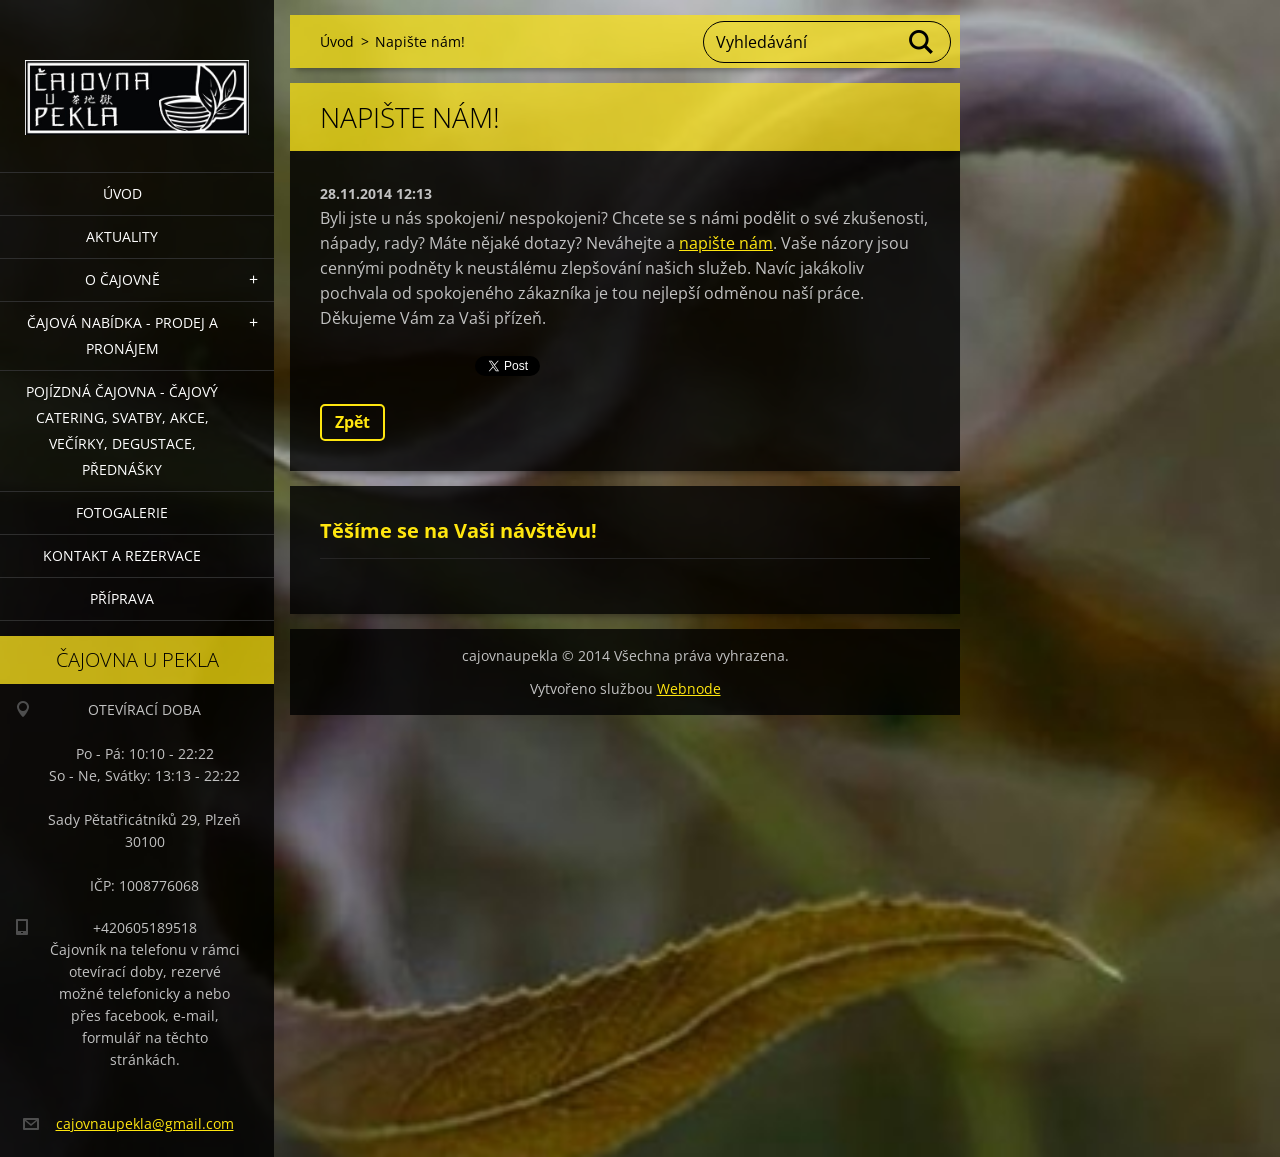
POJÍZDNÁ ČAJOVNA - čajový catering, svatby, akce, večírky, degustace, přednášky (122, 430)
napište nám (726, 243)
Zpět (352, 422)
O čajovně (122, 279)
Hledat (922, 42)
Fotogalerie (122, 512)
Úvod (122, 193)
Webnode (689, 688)
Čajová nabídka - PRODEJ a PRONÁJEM (122, 335)
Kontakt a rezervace (122, 555)
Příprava (122, 598)
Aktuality (122, 236)
